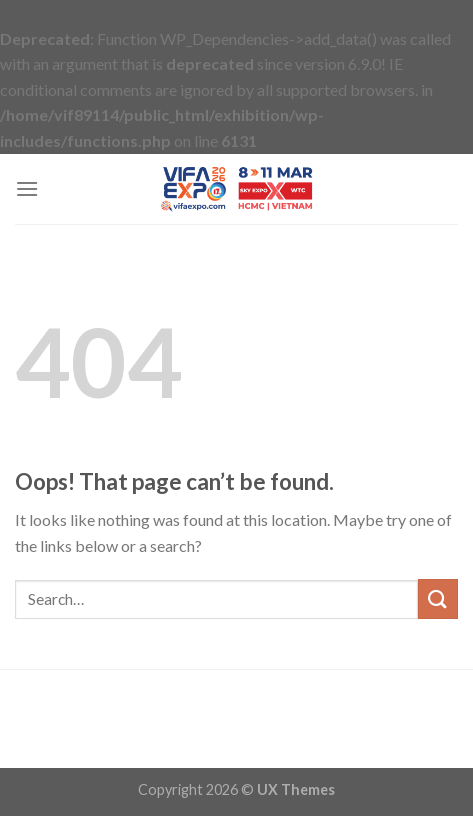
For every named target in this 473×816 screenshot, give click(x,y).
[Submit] (438, 598)
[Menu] (27, 188)
